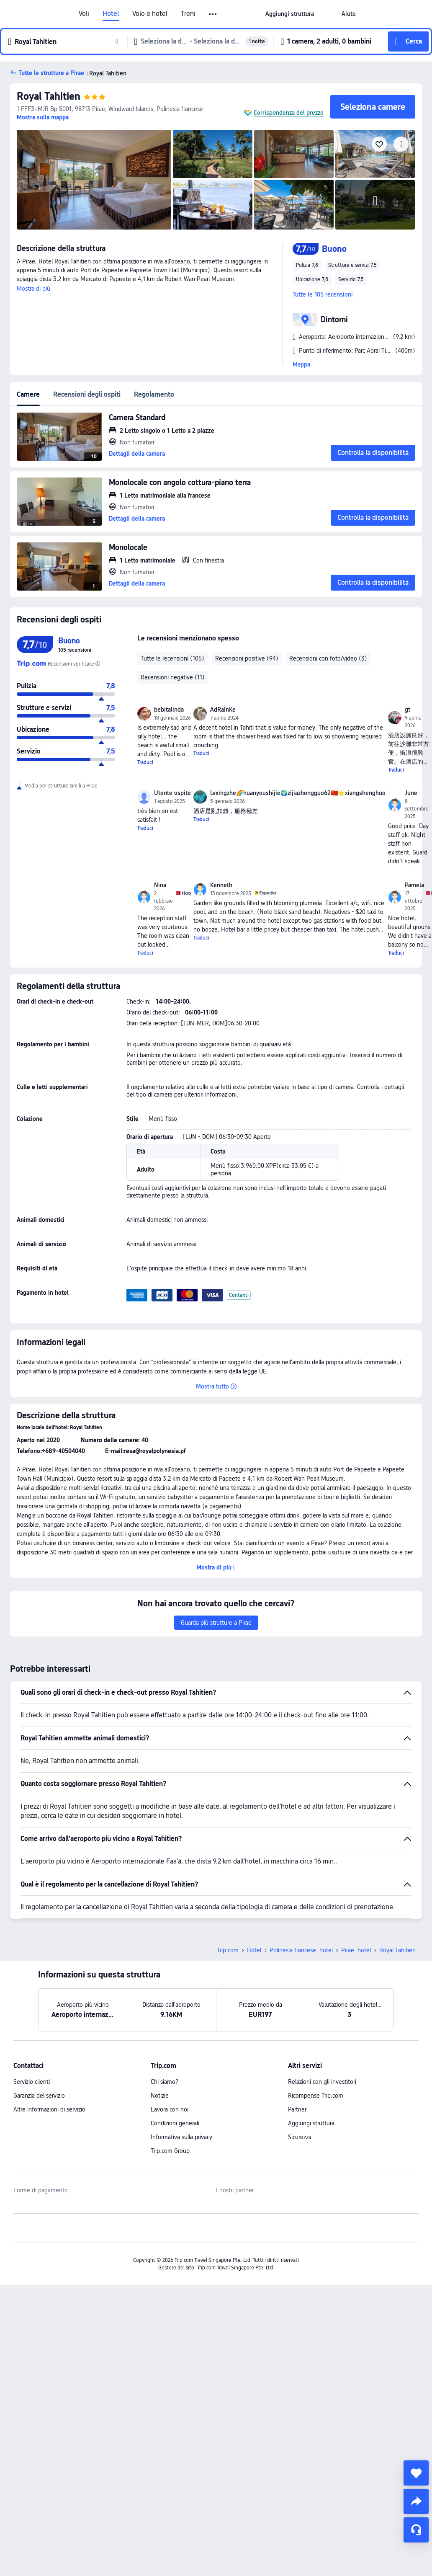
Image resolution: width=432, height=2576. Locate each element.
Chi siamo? (164, 2081)
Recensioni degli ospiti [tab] (87, 394)
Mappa (301, 364)
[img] (94, 180)
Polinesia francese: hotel (301, 1950)
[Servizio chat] (416, 2529)
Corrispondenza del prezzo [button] (289, 112)
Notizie (160, 2095)
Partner (297, 2109)
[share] (416, 2501)
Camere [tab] (28, 394)
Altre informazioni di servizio (49, 2109)
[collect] (416, 2473)
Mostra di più (33, 288)
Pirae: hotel (356, 1950)
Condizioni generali (175, 2123)
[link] (289, 14)
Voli (84, 14)
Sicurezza (299, 2137)
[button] (213, 14)
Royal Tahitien (48, 96)
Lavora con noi (169, 2109)
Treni (188, 14)
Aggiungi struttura (311, 2123)
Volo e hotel (149, 14)
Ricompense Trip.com (315, 2095)
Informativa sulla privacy (181, 2137)
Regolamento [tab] (154, 394)
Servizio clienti (31, 2081)
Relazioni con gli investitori (322, 2081)
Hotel (111, 14)
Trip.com (228, 1950)
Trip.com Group (170, 2151)
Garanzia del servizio (39, 2095)
